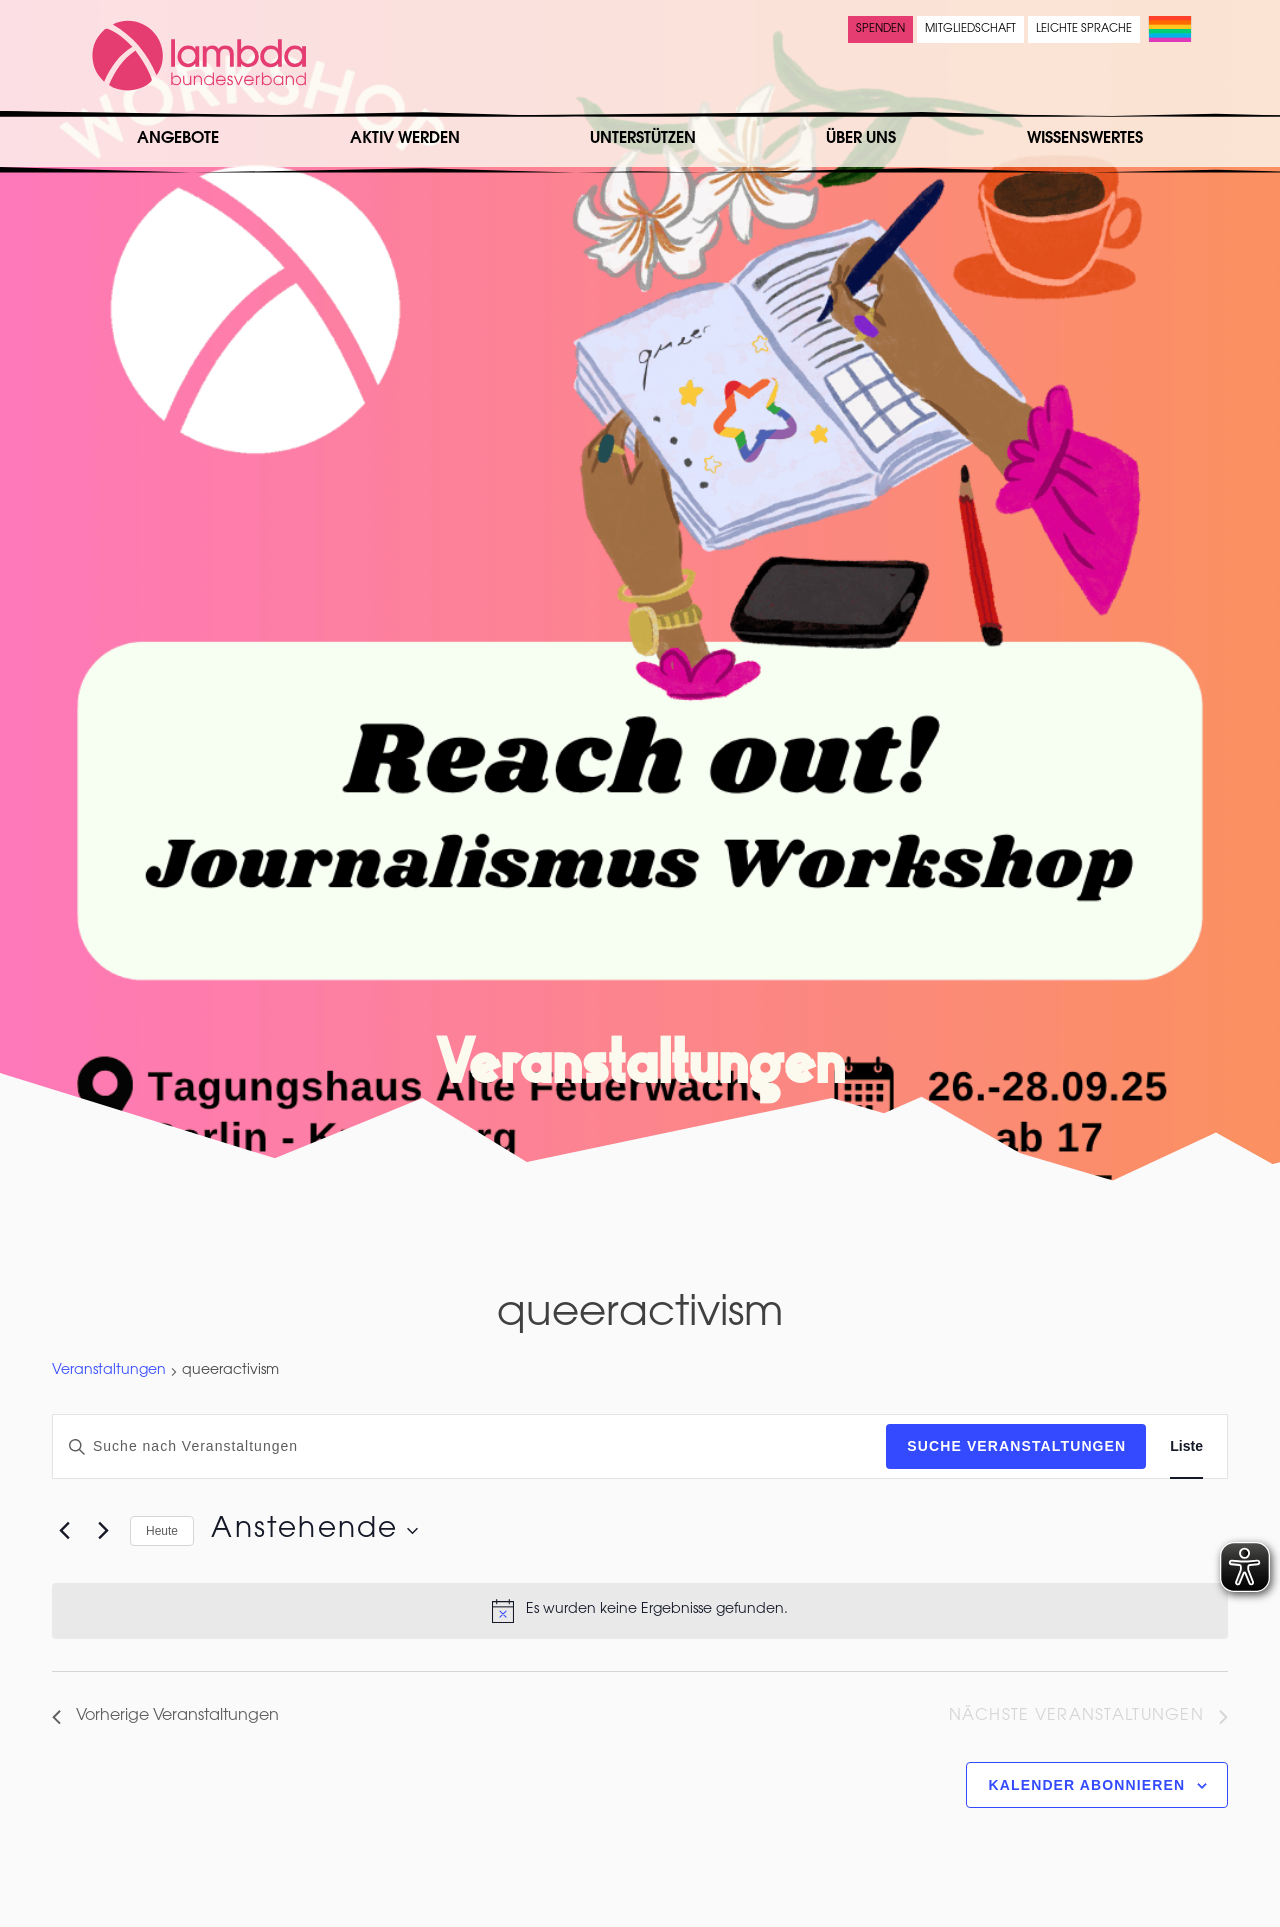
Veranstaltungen (109, 1371)
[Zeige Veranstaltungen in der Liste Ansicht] (1186, 1446)
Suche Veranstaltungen (1016, 1446)
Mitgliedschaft (970, 29)
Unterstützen (643, 139)
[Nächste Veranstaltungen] (103, 1531)
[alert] (640, 1611)
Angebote (178, 139)
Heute (162, 1531)
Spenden (880, 29)
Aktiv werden (405, 139)
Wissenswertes (1085, 139)
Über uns (861, 139)
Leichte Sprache (1084, 29)
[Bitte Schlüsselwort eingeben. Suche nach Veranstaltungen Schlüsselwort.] (469, 1446)
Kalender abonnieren (1087, 1785)
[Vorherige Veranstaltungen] (64, 1531)
